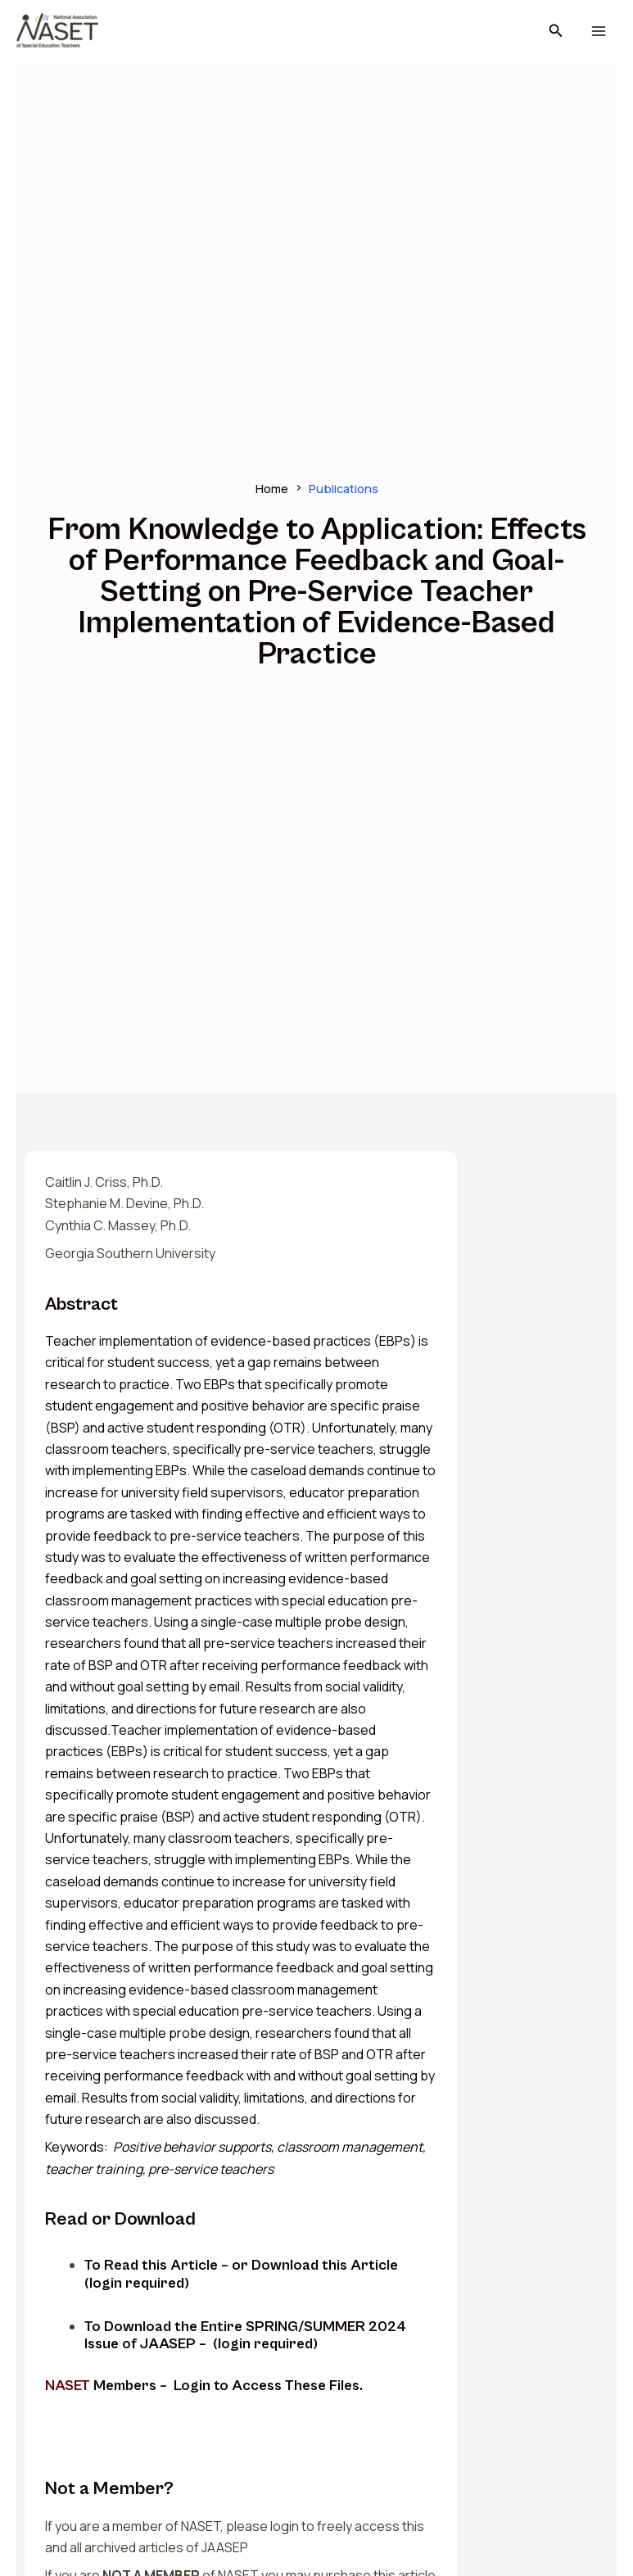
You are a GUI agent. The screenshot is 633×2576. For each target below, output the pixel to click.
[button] (556, 31)
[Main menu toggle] (598, 31)
